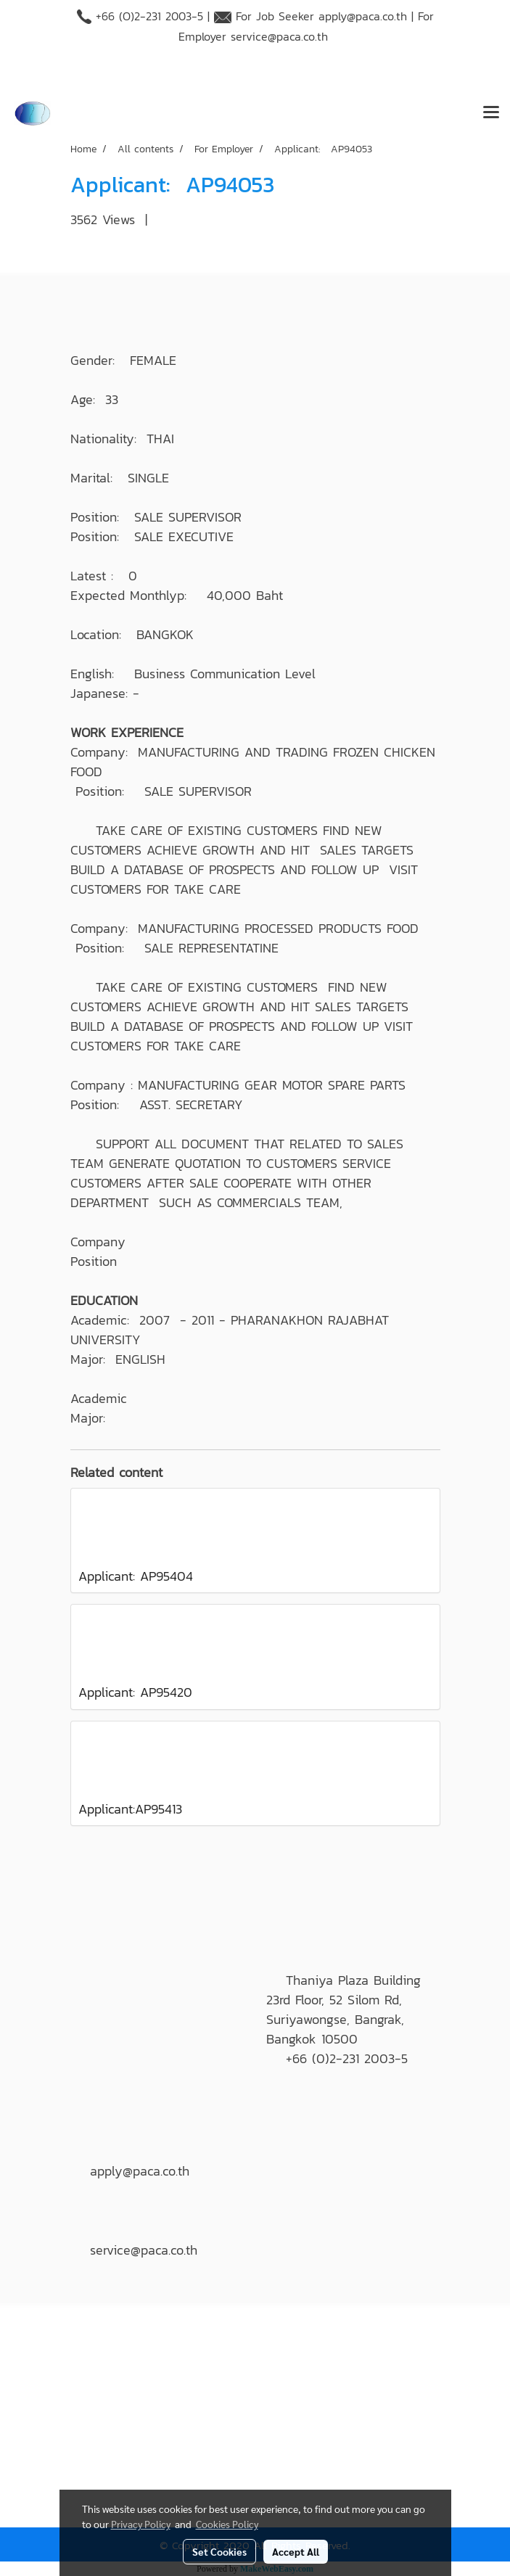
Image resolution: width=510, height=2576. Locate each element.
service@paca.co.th (279, 36)
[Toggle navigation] (491, 113)
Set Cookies (219, 2551)
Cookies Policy (227, 2523)
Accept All (295, 2551)
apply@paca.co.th (362, 16)
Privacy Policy (140, 2523)
